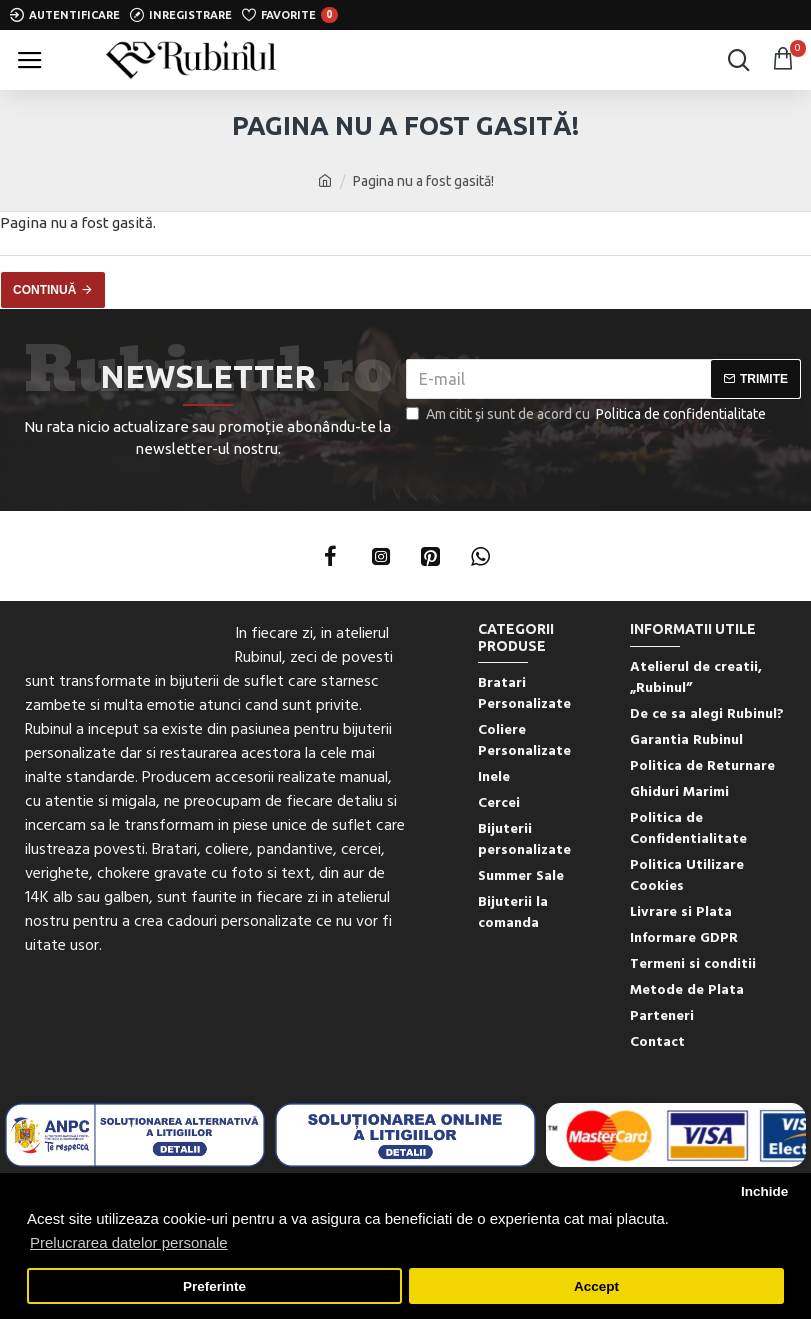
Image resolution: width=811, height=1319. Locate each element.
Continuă (44, 290)
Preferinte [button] (214, 1286)
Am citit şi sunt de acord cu (587, 414)
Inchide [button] (764, 1191)
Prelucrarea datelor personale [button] (129, 1242)
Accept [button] (596, 1286)
